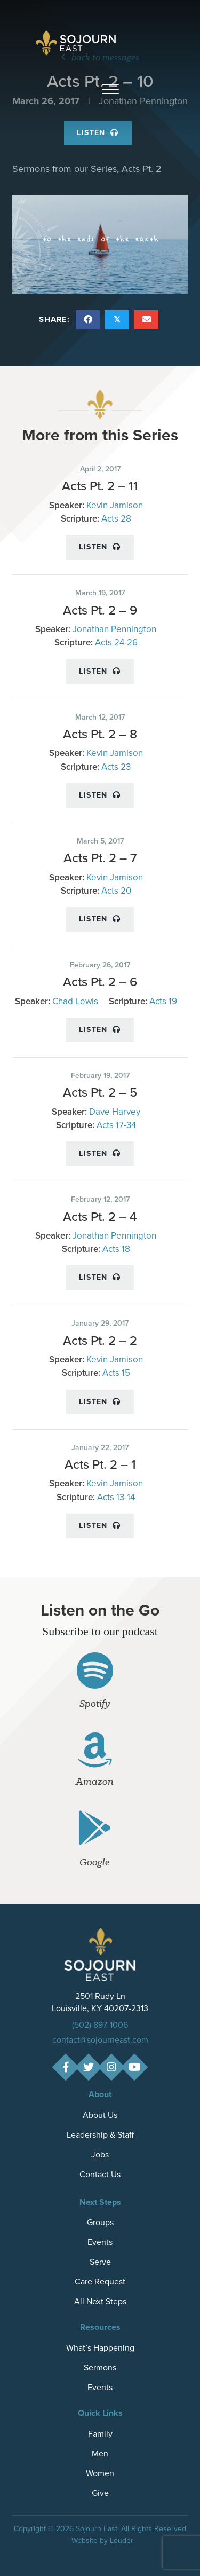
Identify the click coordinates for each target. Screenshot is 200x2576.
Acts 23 (116, 767)
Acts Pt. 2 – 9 (100, 610)
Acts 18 (116, 1249)
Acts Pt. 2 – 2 (100, 1340)
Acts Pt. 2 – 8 (100, 734)
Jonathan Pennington (114, 629)
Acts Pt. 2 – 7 (100, 858)
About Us (100, 2115)
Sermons (100, 2367)
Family (100, 2434)
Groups (100, 2222)
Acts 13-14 (116, 1497)
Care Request (100, 2281)
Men (100, 2453)
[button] (110, 89)
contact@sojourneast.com (100, 2040)
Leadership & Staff (100, 2135)
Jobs (100, 2154)
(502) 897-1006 (100, 2025)
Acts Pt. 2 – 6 (100, 981)
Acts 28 (116, 518)
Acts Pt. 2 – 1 (100, 1464)
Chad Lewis (75, 1001)
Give (100, 2493)
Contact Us (100, 2174)
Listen (100, 547)
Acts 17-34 (116, 1125)
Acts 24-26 (116, 642)
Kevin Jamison (114, 505)
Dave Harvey (114, 1111)
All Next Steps (100, 2301)
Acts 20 (116, 890)
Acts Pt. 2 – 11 (100, 485)
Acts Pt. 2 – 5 (100, 1092)
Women (100, 2473)
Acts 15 (116, 1373)
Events (100, 2242)
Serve (100, 2262)
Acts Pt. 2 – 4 (100, 1216)
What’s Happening (100, 2348)
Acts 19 (163, 1001)
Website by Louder (102, 2540)
